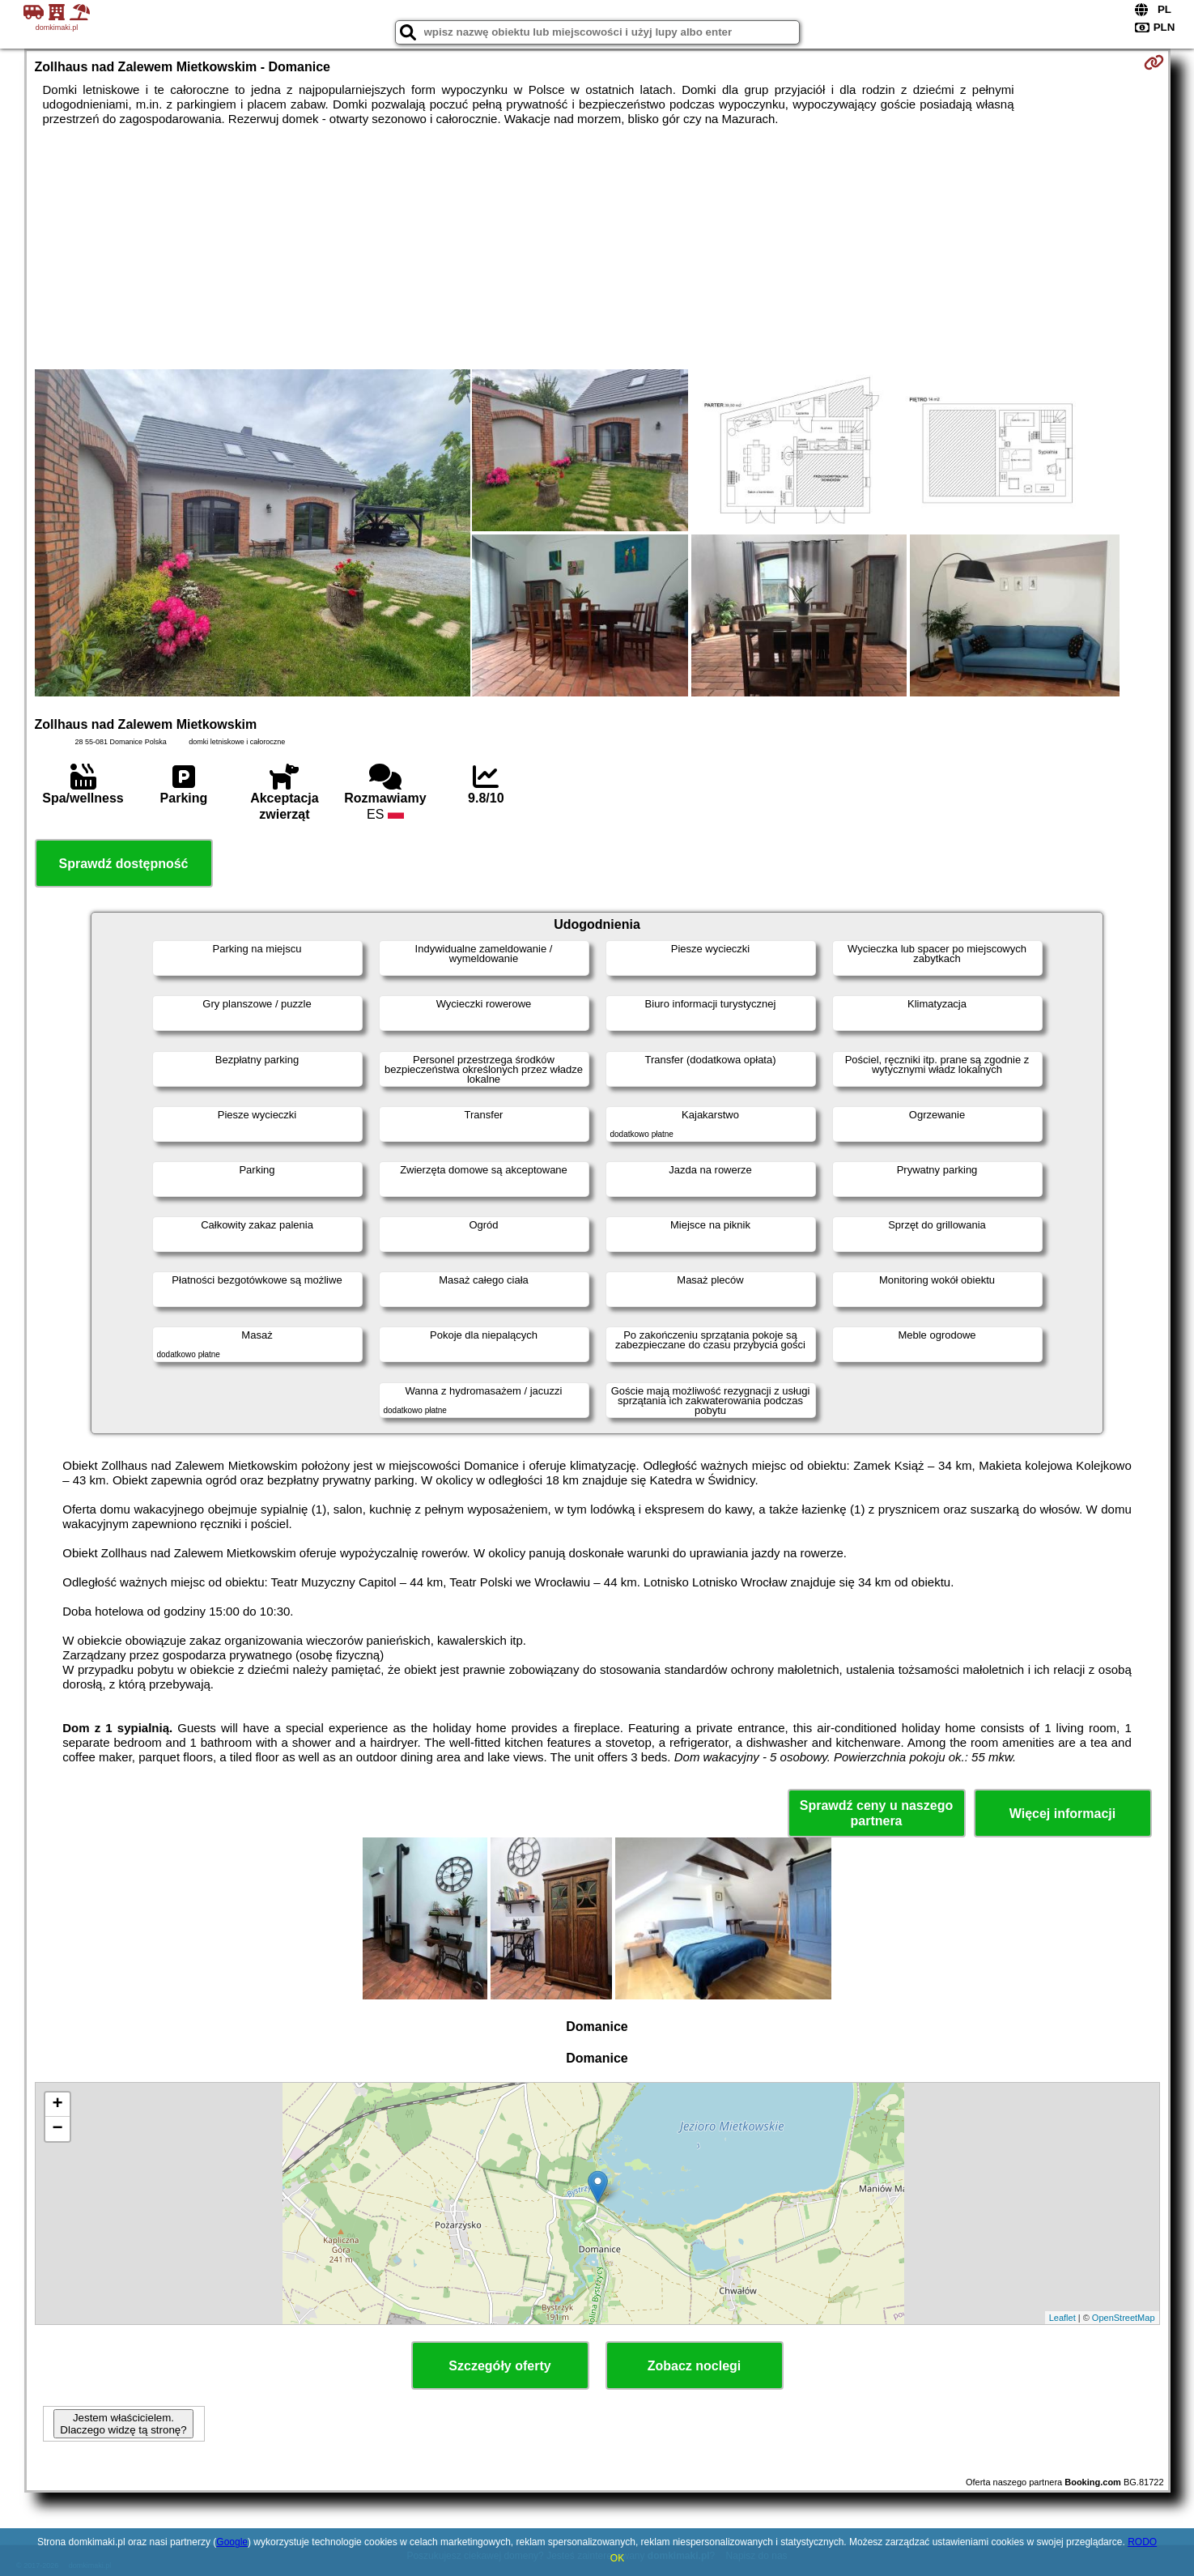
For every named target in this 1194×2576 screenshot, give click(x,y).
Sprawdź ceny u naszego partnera (876, 1813)
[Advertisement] (597, 247)
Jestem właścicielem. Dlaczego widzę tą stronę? (123, 2424)
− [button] (57, 2129)
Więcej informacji (1062, 1813)
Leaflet (1062, 2318)
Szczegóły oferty (499, 2366)
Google (232, 2542)
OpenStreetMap (1123, 2318)
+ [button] (57, 2105)
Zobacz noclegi (694, 2366)
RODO (1142, 2542)
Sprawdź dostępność (123, 864)
